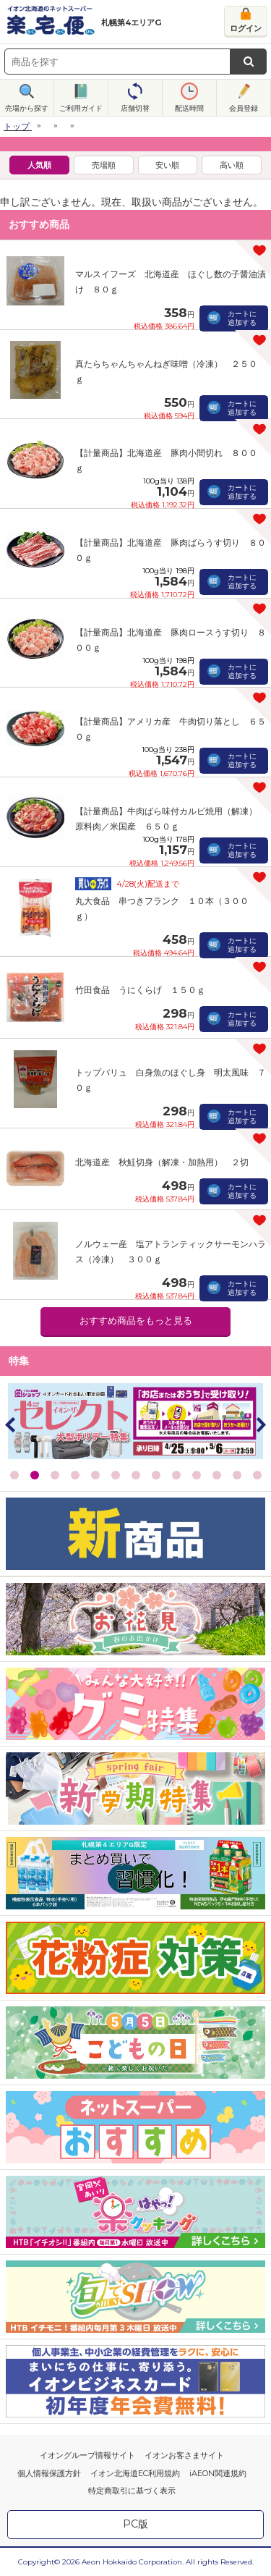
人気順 (39, 165)
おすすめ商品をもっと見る (135, 1320)
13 (257, 1475)
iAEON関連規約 (217, 2473)
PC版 (135, 2523)
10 (196, 1475)
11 (216, 1475)
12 (237, 1475)
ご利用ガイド (81, 108)
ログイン (246, 28)
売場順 (104, 165)
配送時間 (189, 108)
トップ (17, 126)
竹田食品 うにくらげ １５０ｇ (140, 989)
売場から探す (26, 108)
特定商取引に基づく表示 (132, 2491)
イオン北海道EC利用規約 (135, 2473)
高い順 (232, 165)
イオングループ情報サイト (87, 2455)
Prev (11, 1424)
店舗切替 (135, 108)
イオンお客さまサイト (184, 2455)
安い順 (167, 165)
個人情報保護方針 (49, 2473)
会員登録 (243, 108)
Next (260, 1424)
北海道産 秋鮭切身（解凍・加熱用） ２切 (162, 1162)
